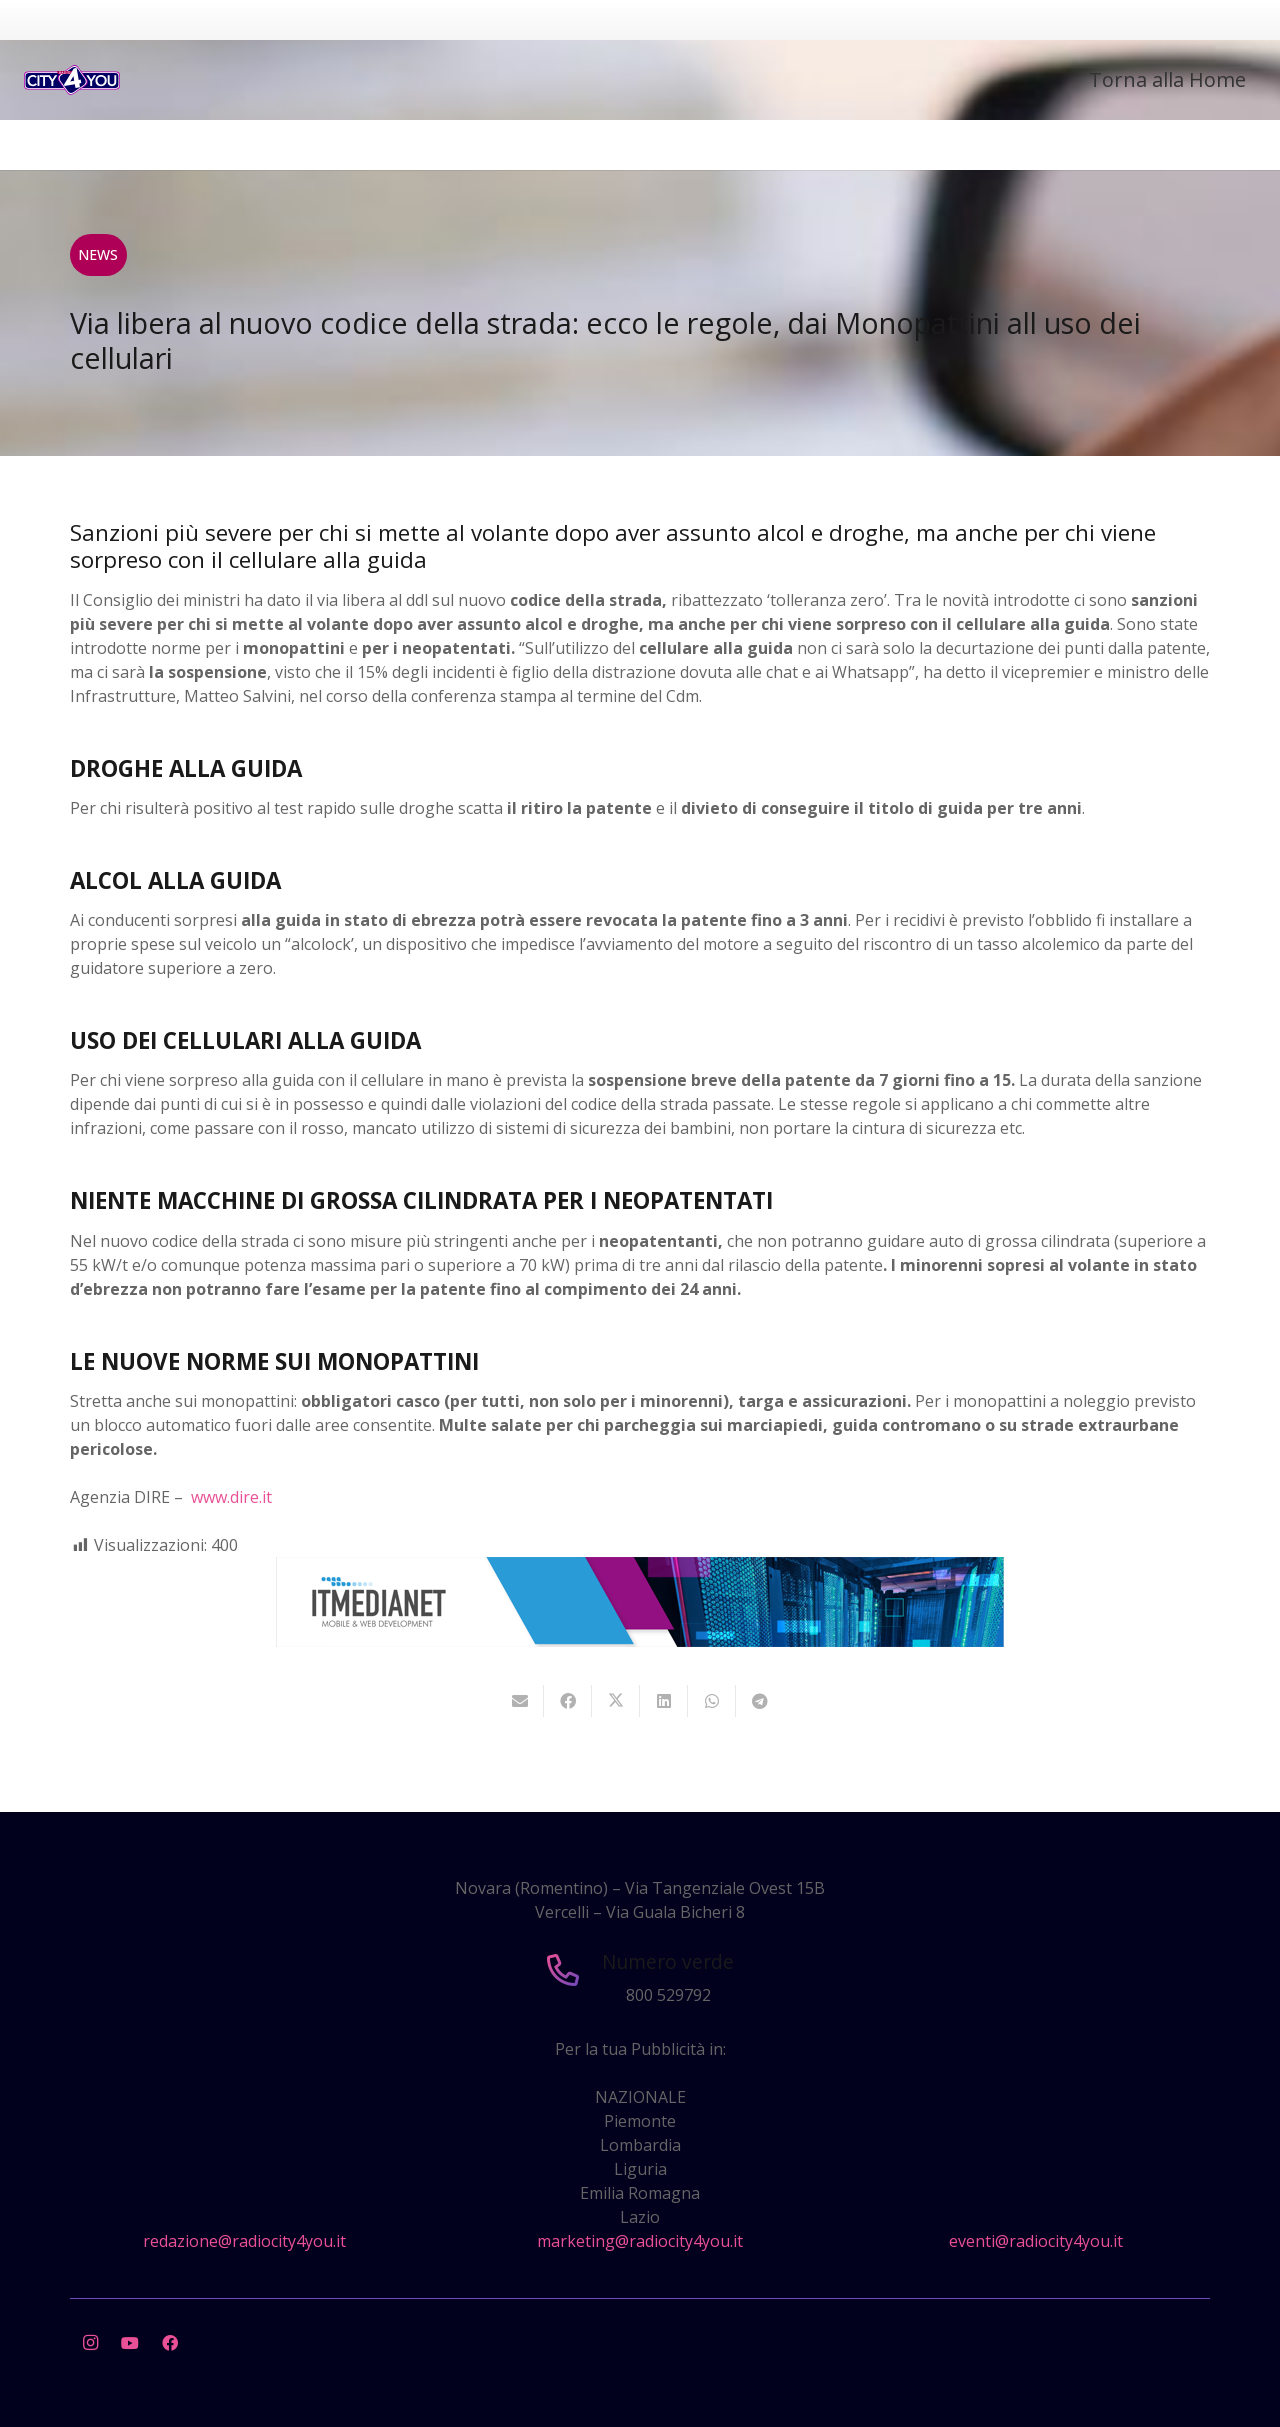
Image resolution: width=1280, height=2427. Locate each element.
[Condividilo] (568, 1701)
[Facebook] (170, 2343)
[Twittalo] (616, 1701)
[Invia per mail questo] (520, 1701)
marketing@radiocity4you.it (640, 2241)
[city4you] (72, 80)
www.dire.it (231, 1497)
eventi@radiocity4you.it (1036, 2241)
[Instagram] (90, 2343)
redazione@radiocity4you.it (244, 2241)
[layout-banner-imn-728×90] (640, 1641)
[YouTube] (130, 2343)
